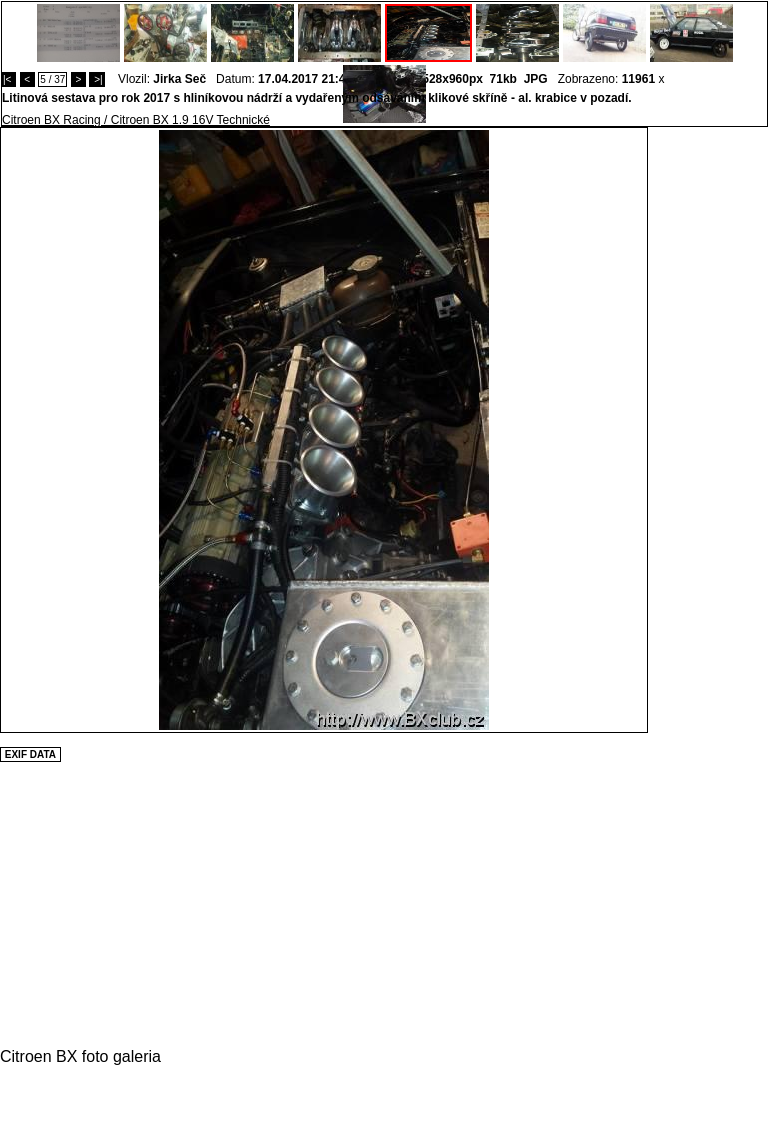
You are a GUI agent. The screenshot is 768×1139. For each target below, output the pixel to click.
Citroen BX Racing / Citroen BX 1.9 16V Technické (136, 120)
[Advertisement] (708, 427)
